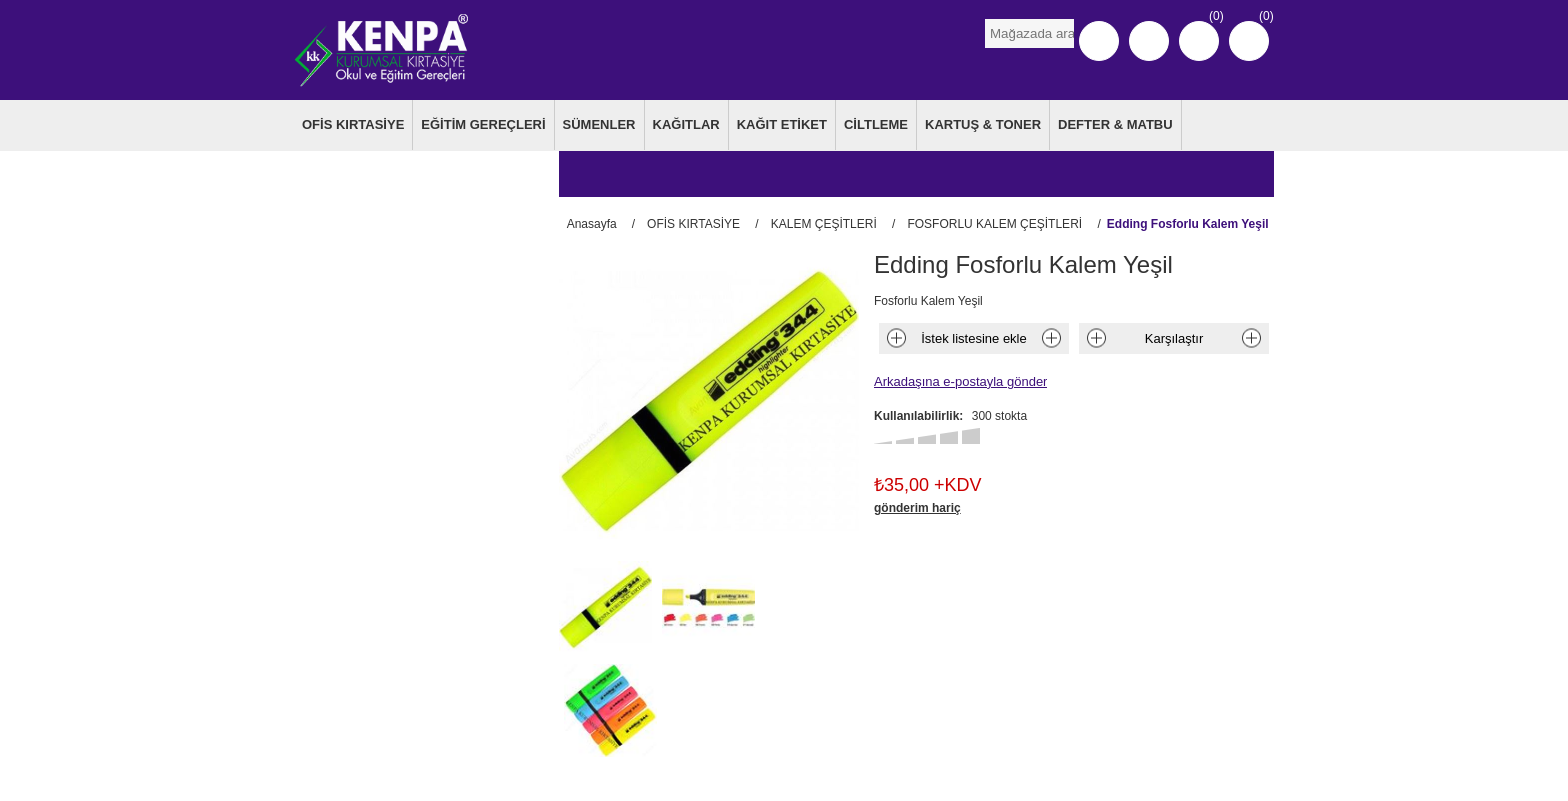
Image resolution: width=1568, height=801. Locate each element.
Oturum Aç (1149, 41)
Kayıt (1099, 41)
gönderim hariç (917, 505)
